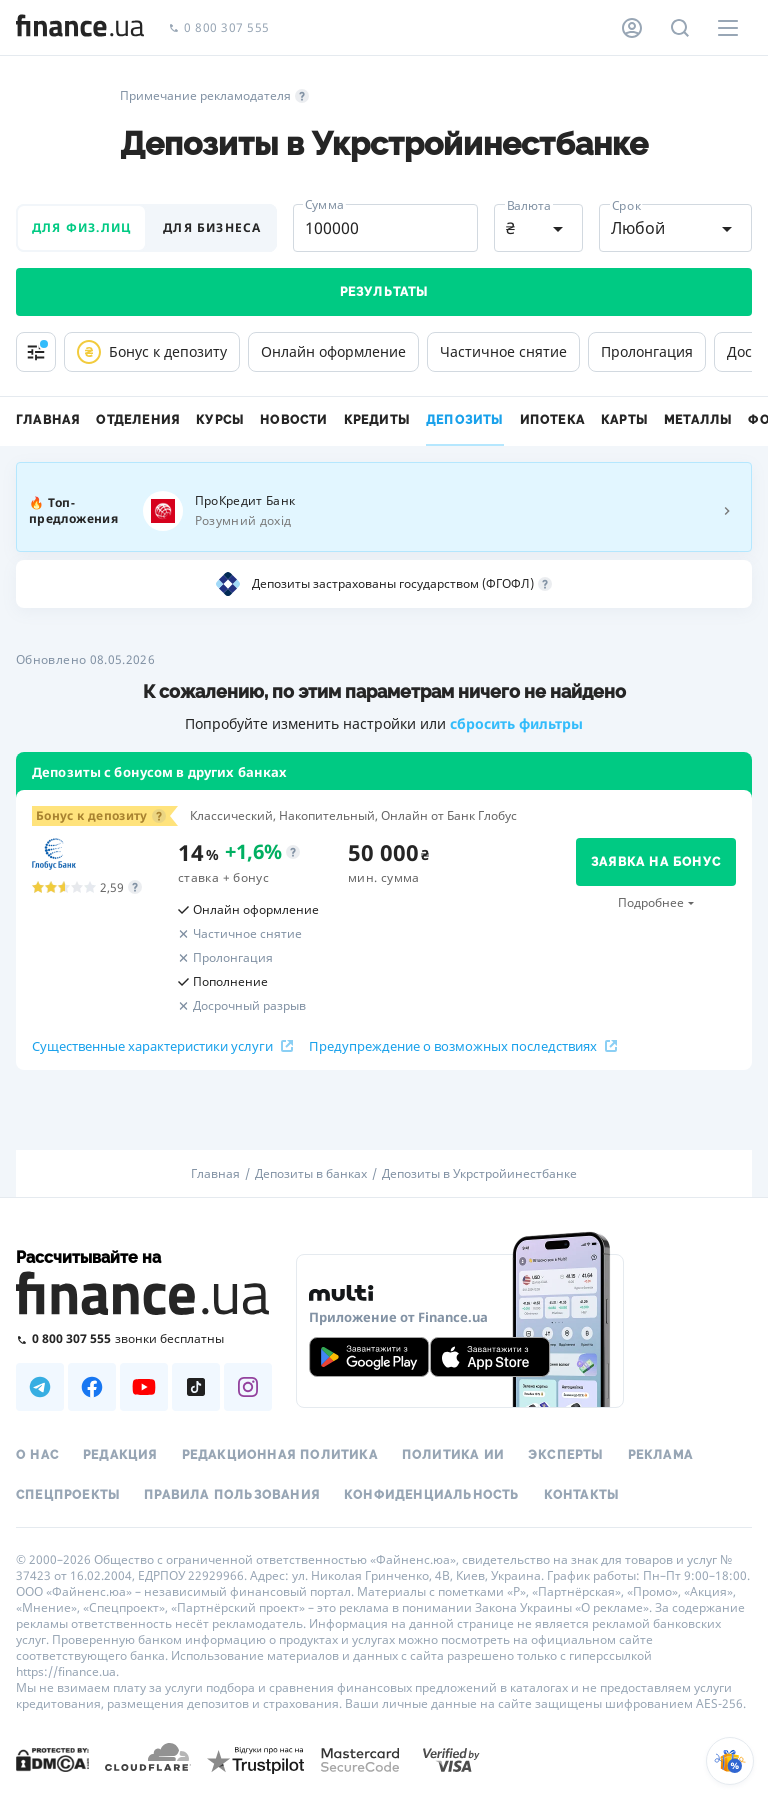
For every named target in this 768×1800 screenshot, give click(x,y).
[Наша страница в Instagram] (248, 1387)
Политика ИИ (453, 1455)
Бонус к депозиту (152, 352)
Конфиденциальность (432, 1495)
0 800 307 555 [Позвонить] (219, 28)
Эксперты (566, 1455)
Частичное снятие (503, 351)
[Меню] (728, 28)
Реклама (660, 1455)
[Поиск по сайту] (680, 28)
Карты (624, 420)
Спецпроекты (68, 1495)
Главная (48, 420)
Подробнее (651, 902)
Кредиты (377, 420)
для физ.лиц (81, 227)
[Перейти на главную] (80, 28)
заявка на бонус (656, 862)
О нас (37, 1455)
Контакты (582, 1495)
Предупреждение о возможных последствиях (463, 1046)
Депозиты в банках (311, 1174)
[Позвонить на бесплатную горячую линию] (144, 1338)
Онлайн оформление (333, 351)
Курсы (220, 420)
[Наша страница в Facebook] (92, 1387)
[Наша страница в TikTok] (196, 1387)
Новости (293, 420)
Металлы (698, 420)
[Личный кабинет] (632, 28)
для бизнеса (212, 227)
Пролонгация (647, 351)
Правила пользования (232, 1495)
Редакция (120, 1455)
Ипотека (552, 420)
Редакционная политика (280, 1455)
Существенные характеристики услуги (162, 1046)
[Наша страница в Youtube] (144, 1387)
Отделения (138, 420)
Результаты (384, 292)
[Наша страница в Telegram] (40, 1387)
